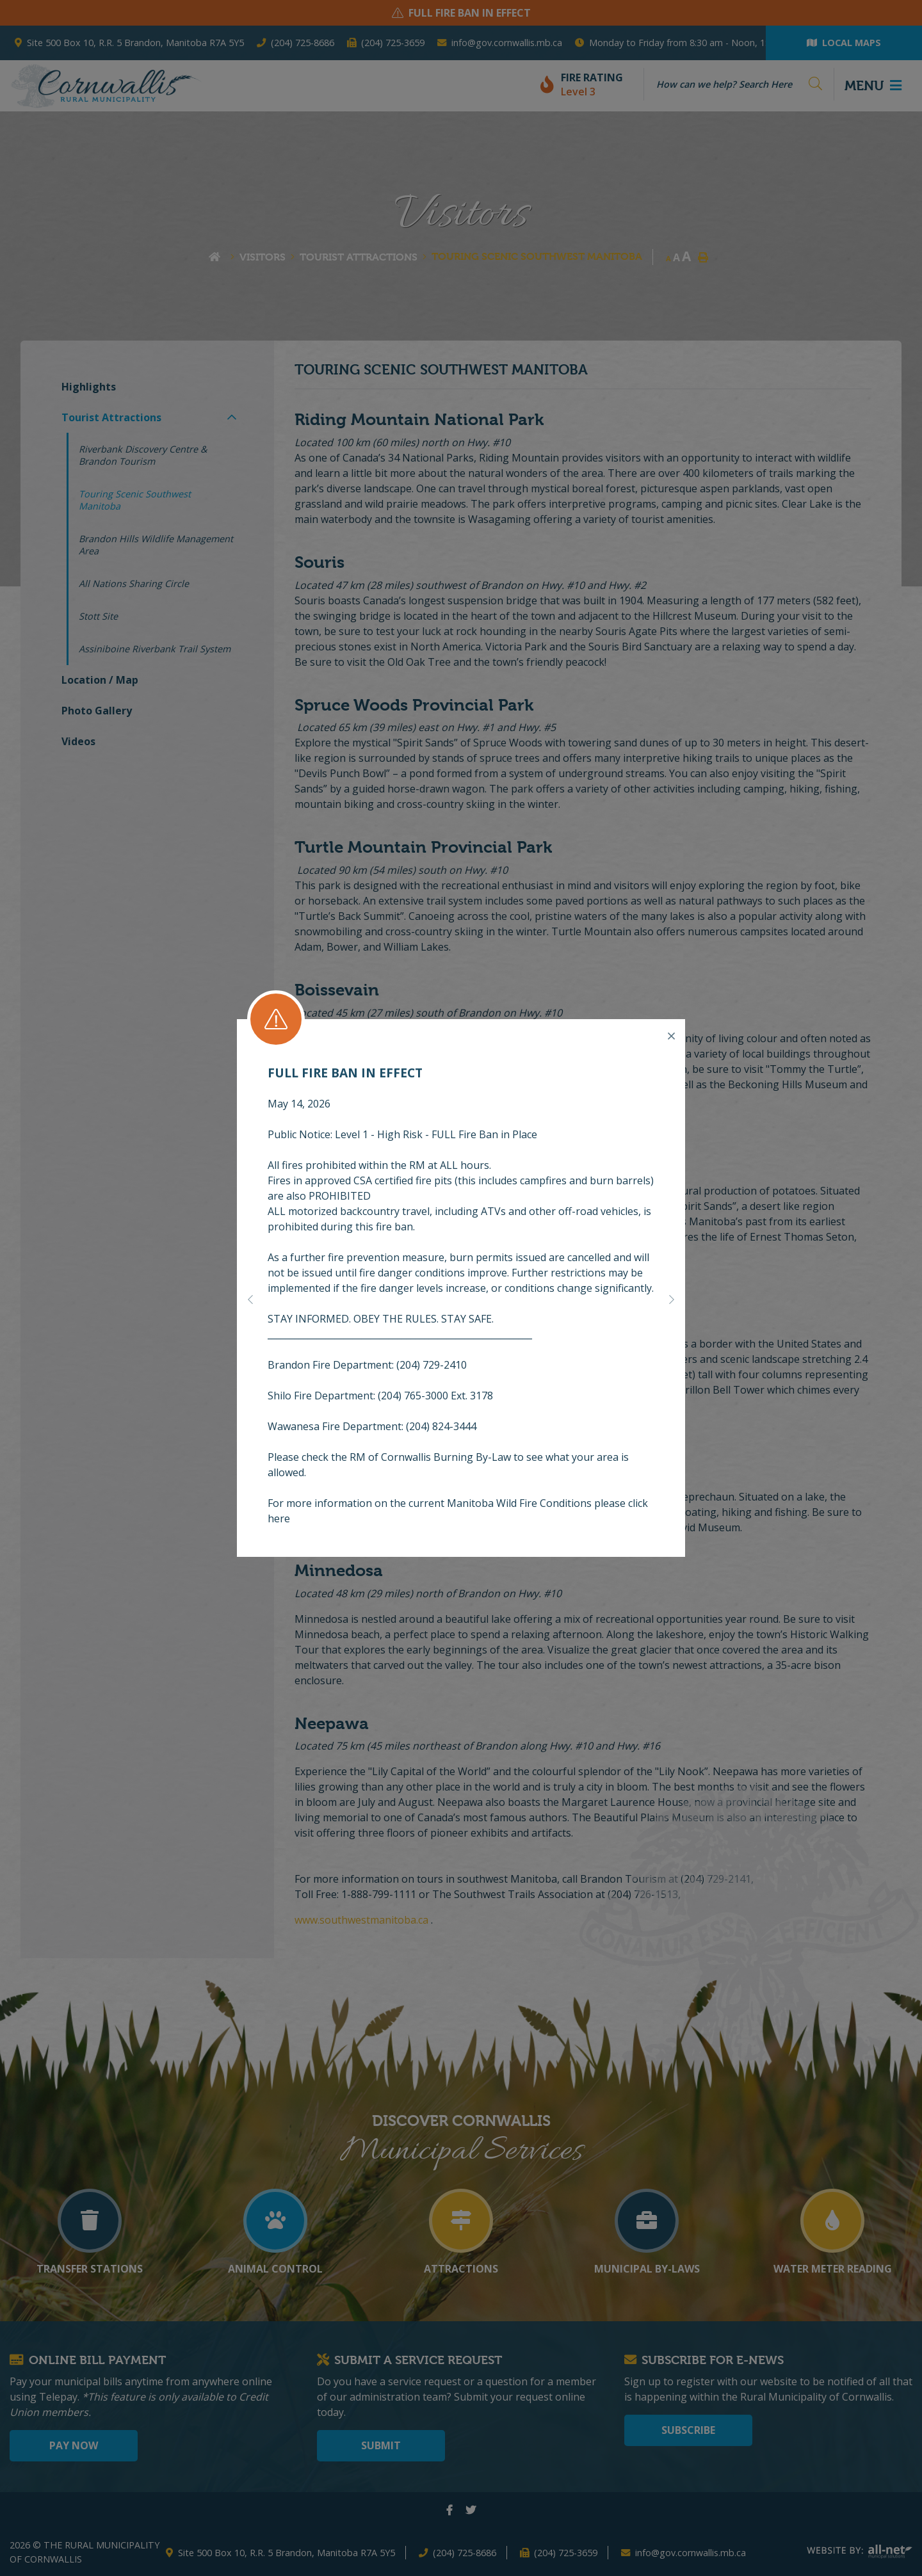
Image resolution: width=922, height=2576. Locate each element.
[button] (250, 1298)
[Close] (671, 1036)
